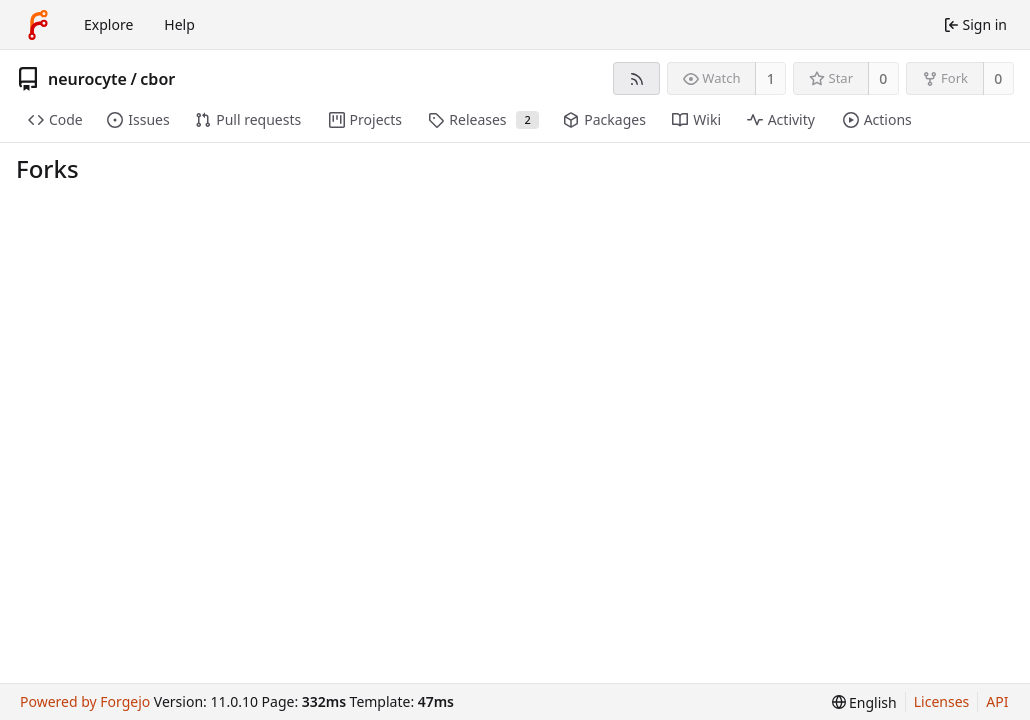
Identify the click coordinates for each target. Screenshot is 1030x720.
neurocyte (87, 79)
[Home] (38, 25)
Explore (108, 24)
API (997, 701)
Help (179, 24)
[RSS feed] (636, 78)
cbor (157, 79)
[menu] (864, 702)
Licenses (942, 701)
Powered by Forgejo (85, 701)
